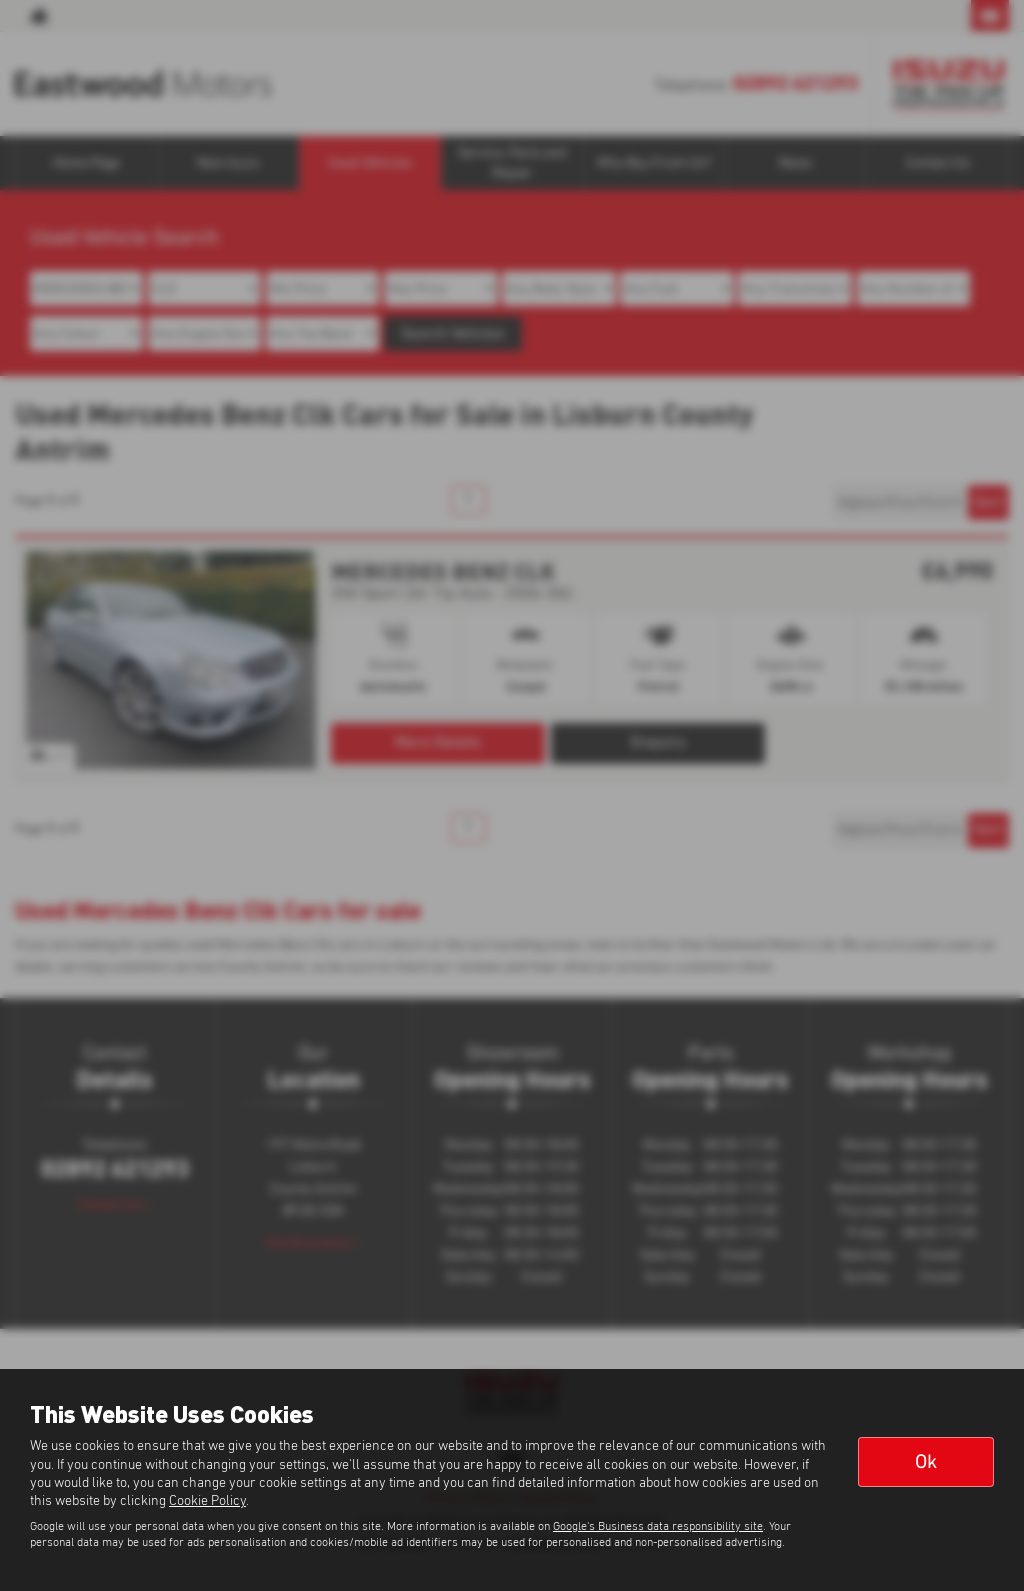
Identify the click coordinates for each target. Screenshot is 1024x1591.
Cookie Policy (207, 1501)
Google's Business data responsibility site (658, 1527)
